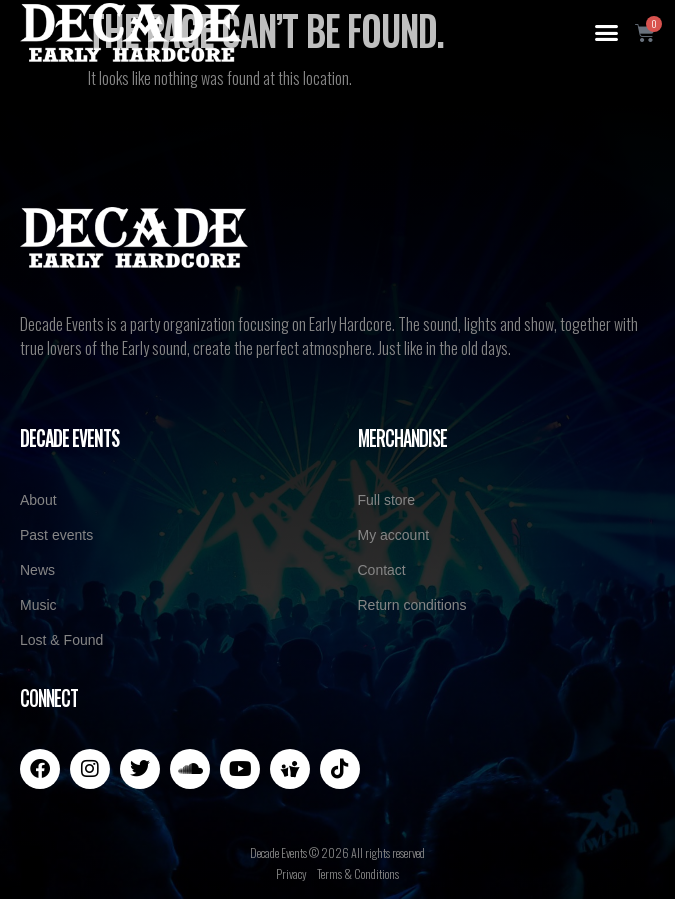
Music (38, 605)
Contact (382, 570)
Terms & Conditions (358, 873)
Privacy (291, 873)
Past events (56, 535)
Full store (387, 500)
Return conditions (412, 605)
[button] (607, 33)
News (37, 570)
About (38, 500)
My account (394, 535)
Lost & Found (61, 640)
